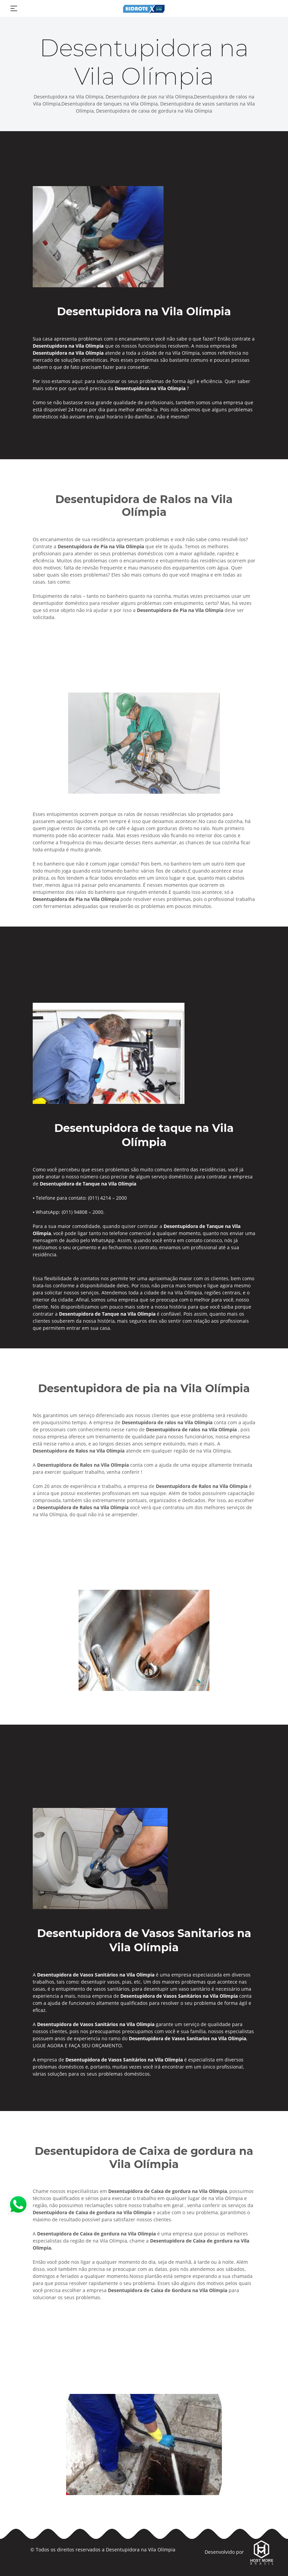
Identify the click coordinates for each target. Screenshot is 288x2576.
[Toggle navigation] (14, 8)
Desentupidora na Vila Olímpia (140, 2549)
